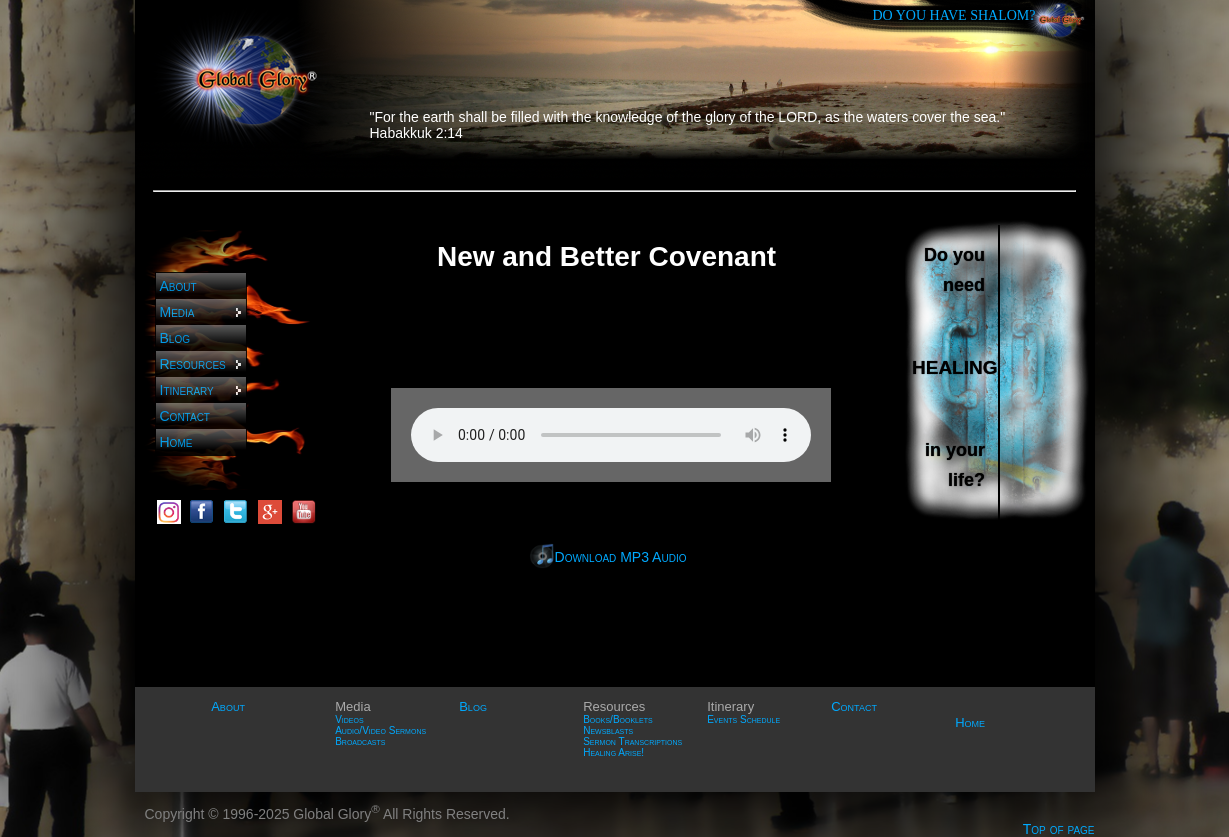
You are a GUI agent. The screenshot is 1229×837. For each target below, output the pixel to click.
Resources (202, 364)
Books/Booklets (617, 719)
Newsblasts (608, 730)
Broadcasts (360, 741)
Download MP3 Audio (621, 557)
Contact (185, 416)
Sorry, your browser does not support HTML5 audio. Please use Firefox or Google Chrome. (611, 435)
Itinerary (202, 390)
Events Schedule (743, 719)
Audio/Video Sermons (380, 730)
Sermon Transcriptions (632, 741)
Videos (349, 719)
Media (202, 312)
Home (176, 442)
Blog (175, 338)
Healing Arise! (613, 752)
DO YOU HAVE (954, 15)
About (178, 286)
